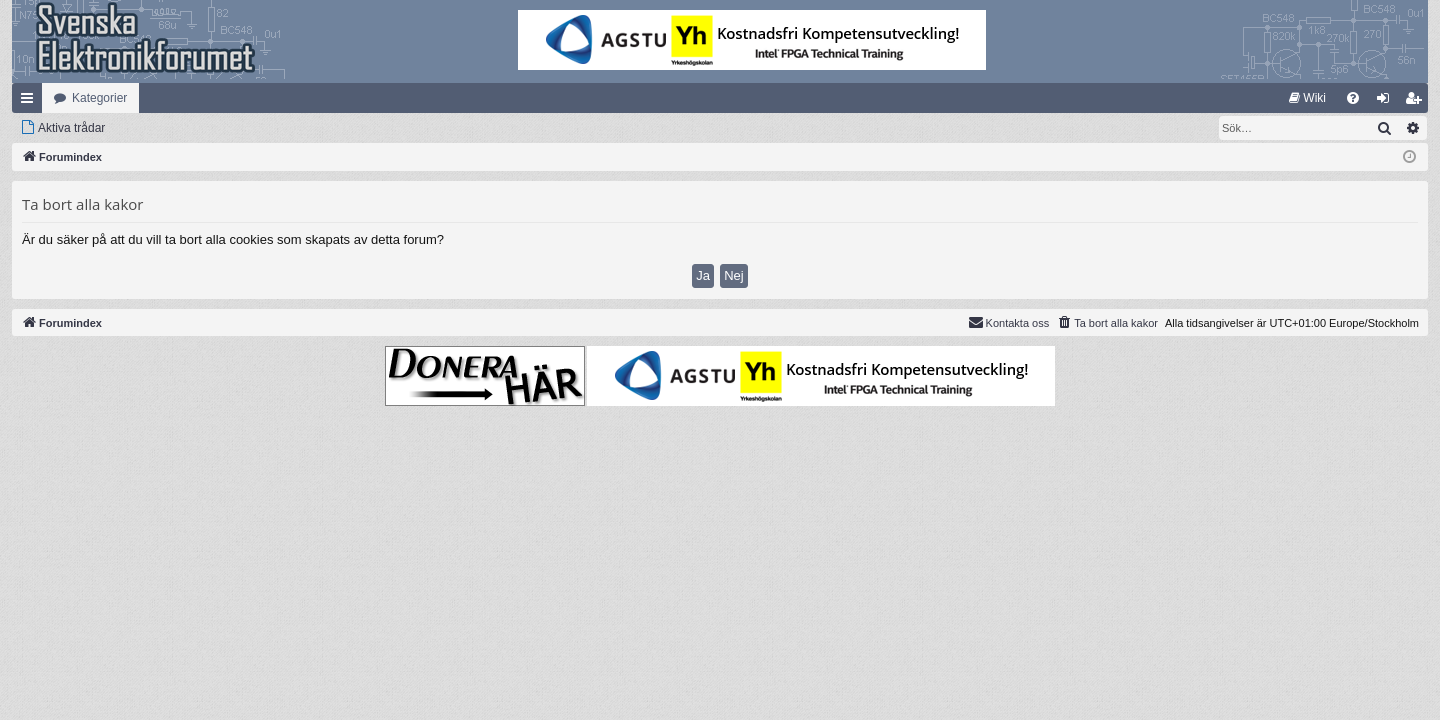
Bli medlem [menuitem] (1417, 102)
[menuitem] (1307, 98)
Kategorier (99, 98)
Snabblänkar (31, 102)
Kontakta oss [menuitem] (1009, 322)
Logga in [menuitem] (1387, 102)
